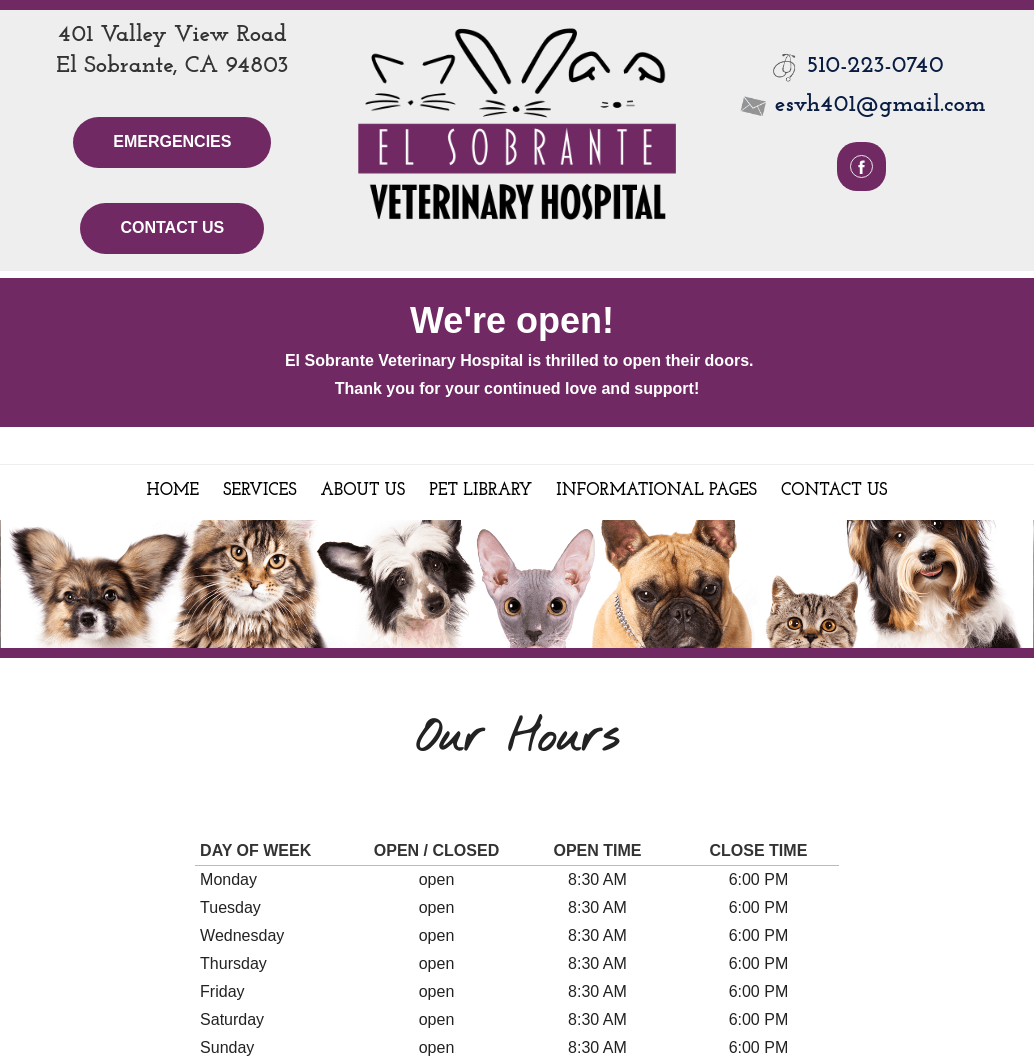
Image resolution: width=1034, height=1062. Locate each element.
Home (173, 490)
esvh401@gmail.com (862, 105)
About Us (363, 490)
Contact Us (172, 227)
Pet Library (480, 490)
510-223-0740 (875, 66)
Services (259, 490)
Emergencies (172, 141)
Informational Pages (656, 490)
